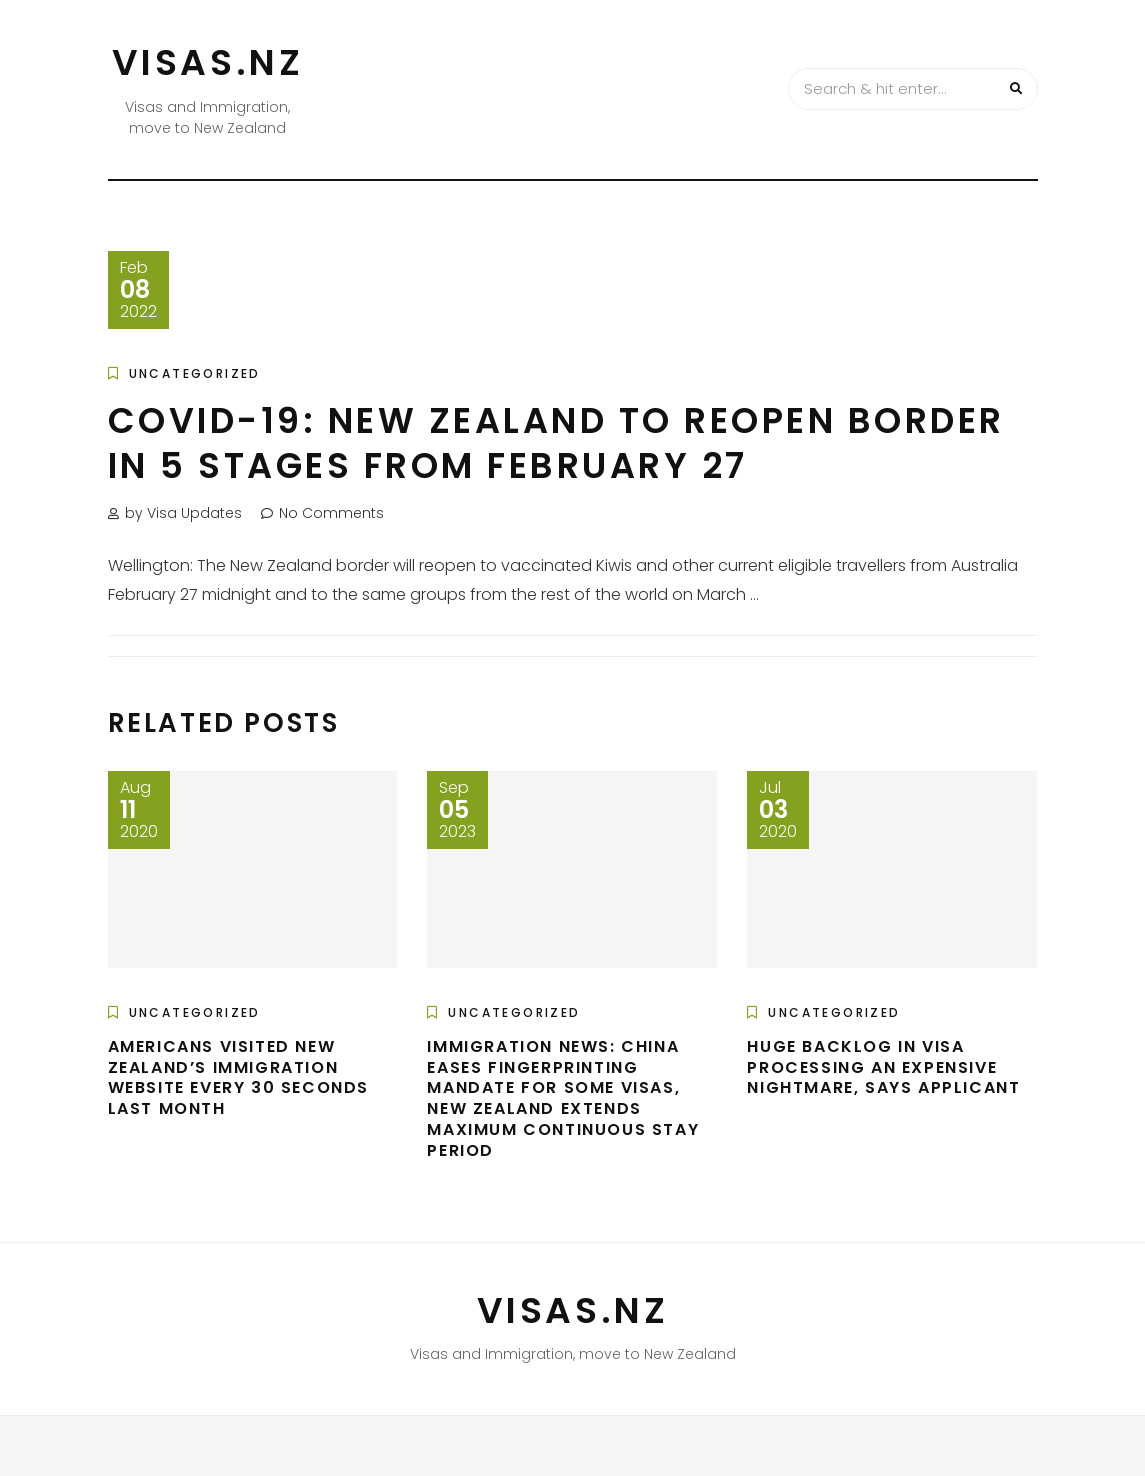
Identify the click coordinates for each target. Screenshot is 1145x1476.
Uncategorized (195, 373)
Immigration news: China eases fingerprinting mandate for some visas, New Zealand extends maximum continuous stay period (563, 1098)
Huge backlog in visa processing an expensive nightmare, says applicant (883, 1067)
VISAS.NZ (208, 62)
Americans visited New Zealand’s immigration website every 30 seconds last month (238, 1077)
